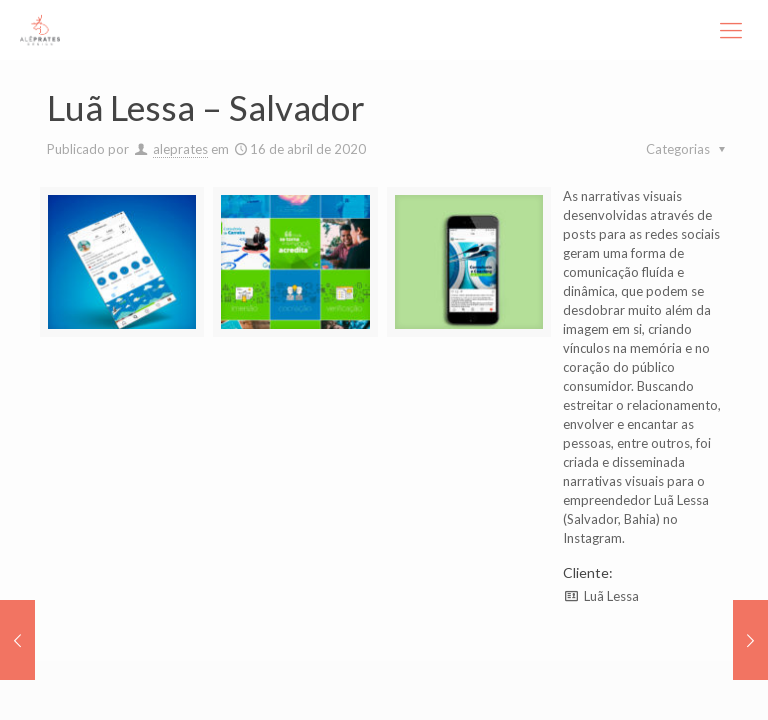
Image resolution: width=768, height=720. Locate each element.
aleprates (180, 149)
